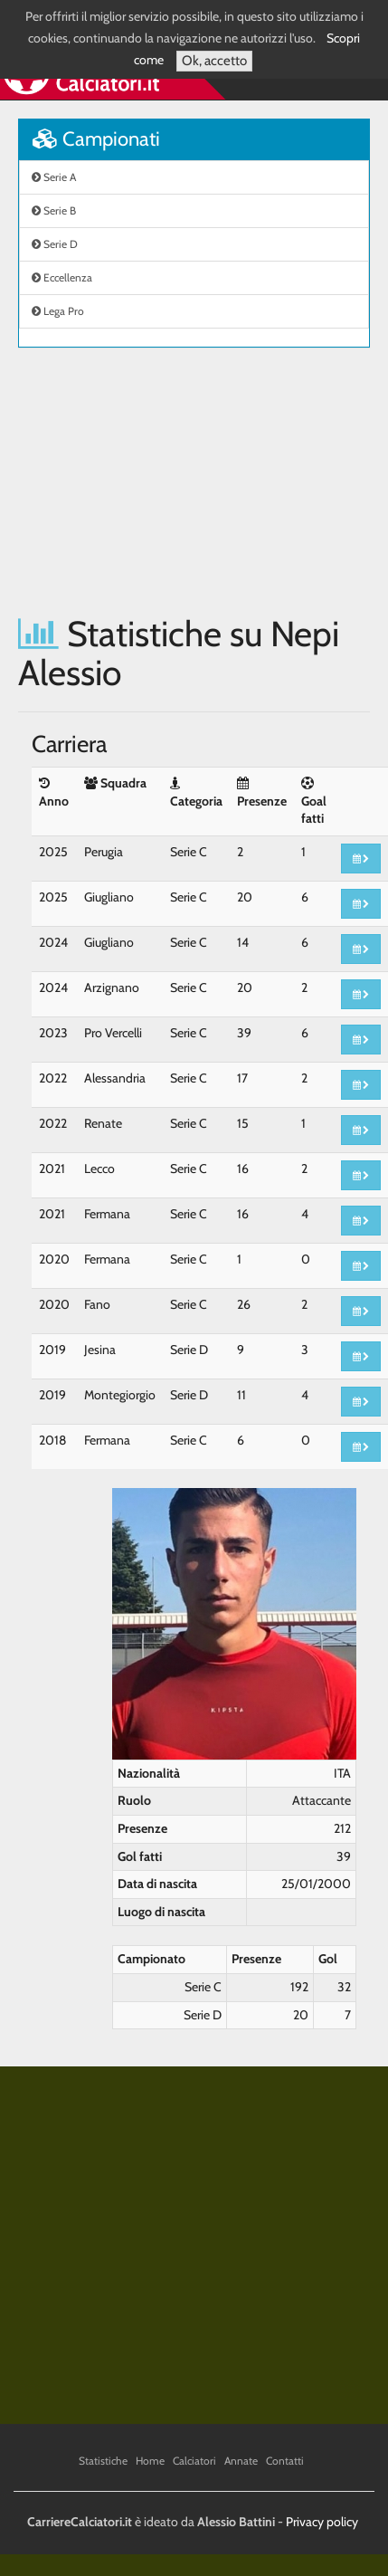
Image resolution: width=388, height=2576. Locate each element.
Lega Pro (58, 311)
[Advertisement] (169, 481)
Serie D (55, 244)
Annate (241, 2460)
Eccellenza (62, 277)
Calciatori (194, 2460)
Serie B (54, 210)
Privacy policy (322, 2522)
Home (150, 2460)
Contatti (285, 2460)
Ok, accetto (214, 60)
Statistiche (103, 2460)
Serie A (54, 177)
